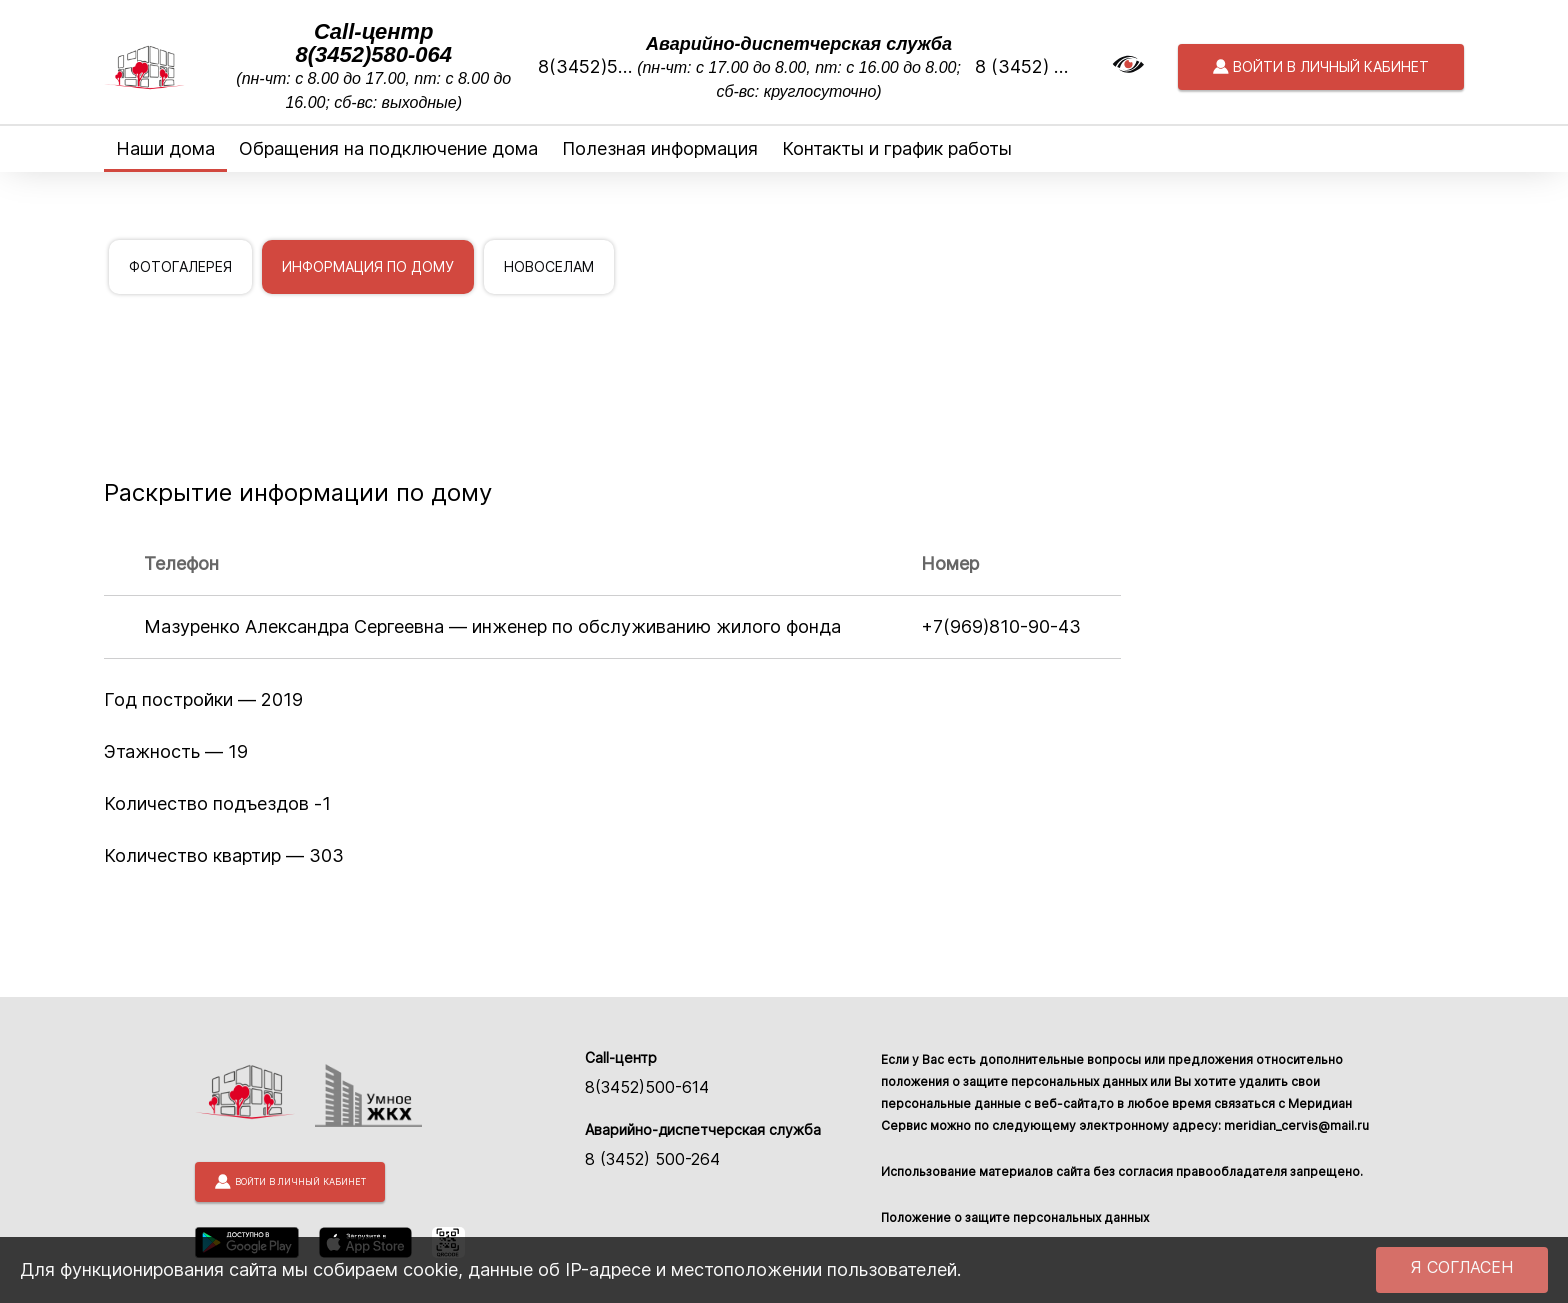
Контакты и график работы (897, 148)
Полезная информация (660, 148)
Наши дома (165, 148)
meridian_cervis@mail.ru (1296, 1125)
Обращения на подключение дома (388, 148)
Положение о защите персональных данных (1015, 1217)
